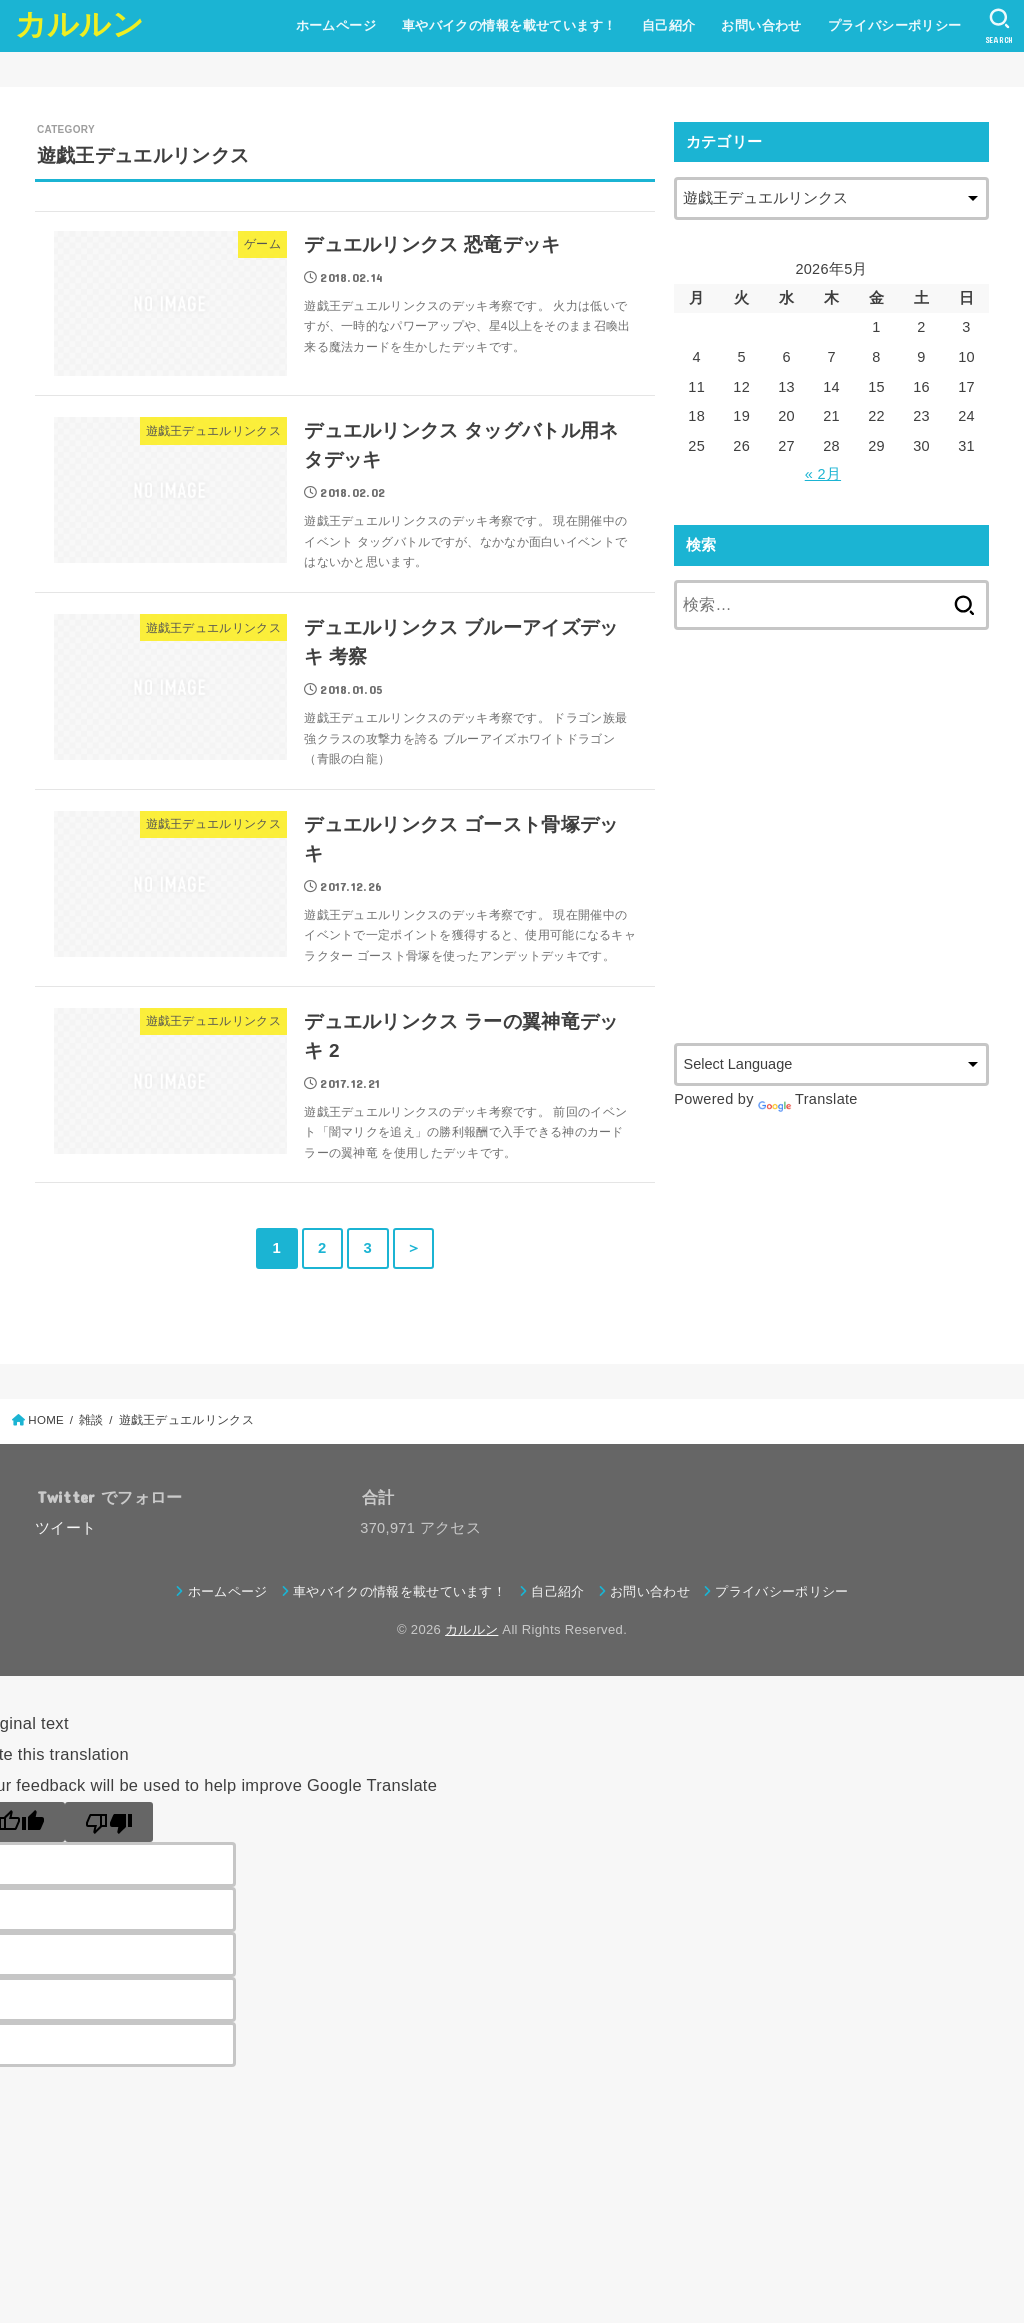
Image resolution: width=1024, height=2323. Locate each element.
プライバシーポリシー (895, 25)
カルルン (79, 24)
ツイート (65, 1528)
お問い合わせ (761, 25)
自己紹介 (669, 25)
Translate (808, 1099)
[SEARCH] (999, 26)
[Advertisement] (842, 858)
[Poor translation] (109, 1822)
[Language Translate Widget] (831, 1064)
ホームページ (336, 25)
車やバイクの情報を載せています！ (509, 25)
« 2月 (823, 474)
